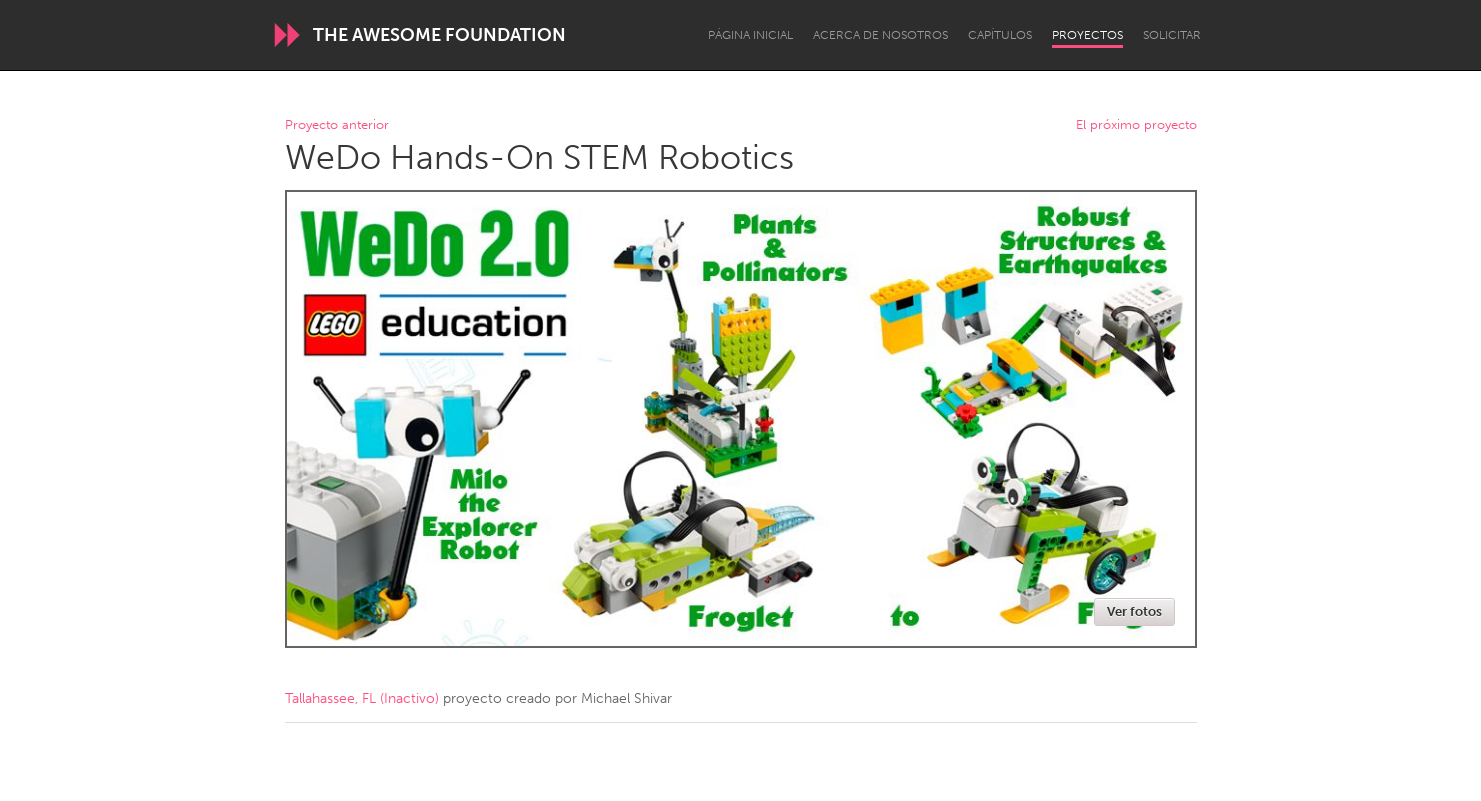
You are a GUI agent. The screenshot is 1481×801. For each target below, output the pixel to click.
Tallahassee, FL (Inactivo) (362, 698)
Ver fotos (1134, 611)
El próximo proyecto (1136, 125)
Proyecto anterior (337, 125)
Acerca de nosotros (880, 35)
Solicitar (1172, 35)
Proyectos (1087, 35)
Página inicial (750, 35)
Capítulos (1000, 35)
